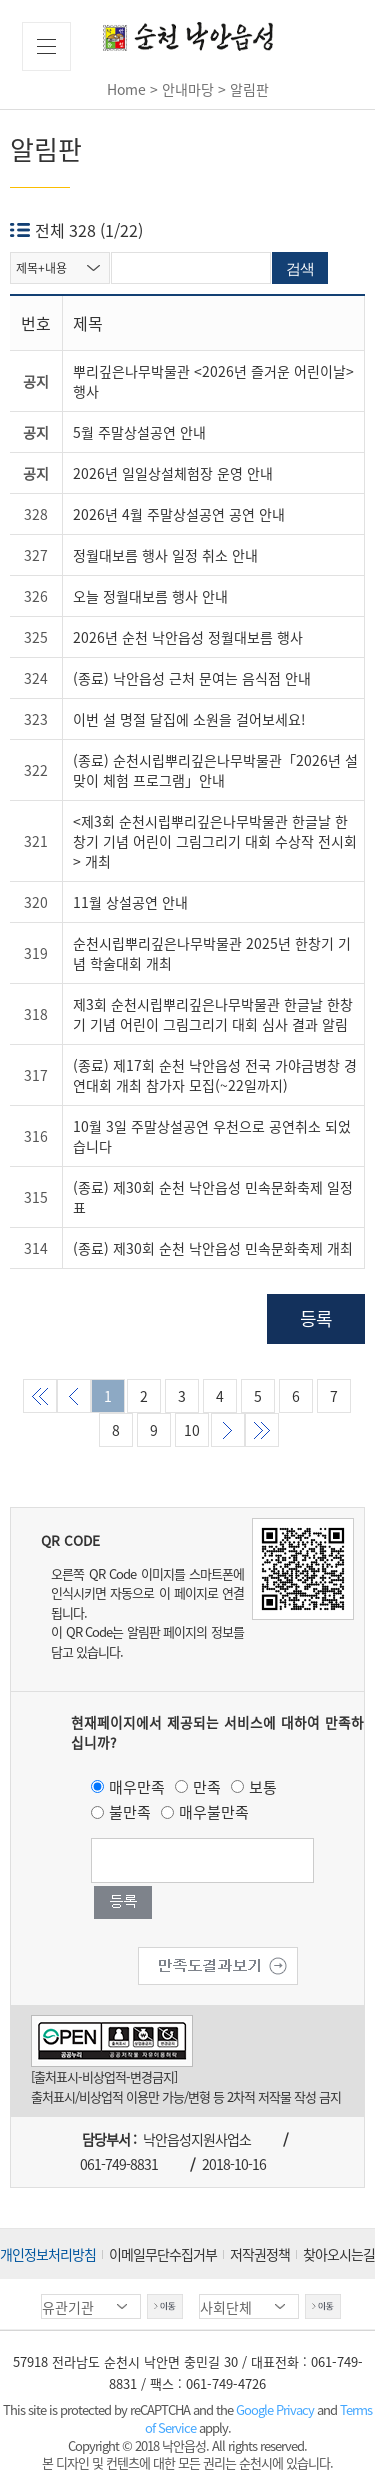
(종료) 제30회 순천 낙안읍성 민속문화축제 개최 (213, 1248)
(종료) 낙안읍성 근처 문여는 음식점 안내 (192, 678)
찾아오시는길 (339, 2254)
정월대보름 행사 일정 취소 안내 (165, 555)
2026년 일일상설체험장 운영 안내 (173, 473)
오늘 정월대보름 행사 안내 (150, 596)
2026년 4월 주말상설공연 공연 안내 (179, 514)
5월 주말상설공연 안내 (139, 432)
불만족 (130, 1812)
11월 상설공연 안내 (130, 902)
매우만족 (137, 1787)
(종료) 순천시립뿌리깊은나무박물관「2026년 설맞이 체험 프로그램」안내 (215, 770)
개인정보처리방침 (48, 2254)
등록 (316, 1318)
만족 (207, 1787)
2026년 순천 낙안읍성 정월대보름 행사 (188, 637)
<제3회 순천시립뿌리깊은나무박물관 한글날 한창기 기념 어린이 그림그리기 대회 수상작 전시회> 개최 (215, 841)
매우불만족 (214, 1812)
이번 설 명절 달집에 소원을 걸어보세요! (189, 719)
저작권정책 (260, 2254)
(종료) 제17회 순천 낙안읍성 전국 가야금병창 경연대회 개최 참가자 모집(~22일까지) (215, 1075)
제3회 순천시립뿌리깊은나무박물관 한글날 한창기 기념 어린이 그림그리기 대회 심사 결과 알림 (213, 1014)
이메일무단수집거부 (163, 2254)
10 (192, 1430)
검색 (300, 268)
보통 (263, 1787)
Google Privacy (276, 2409)
